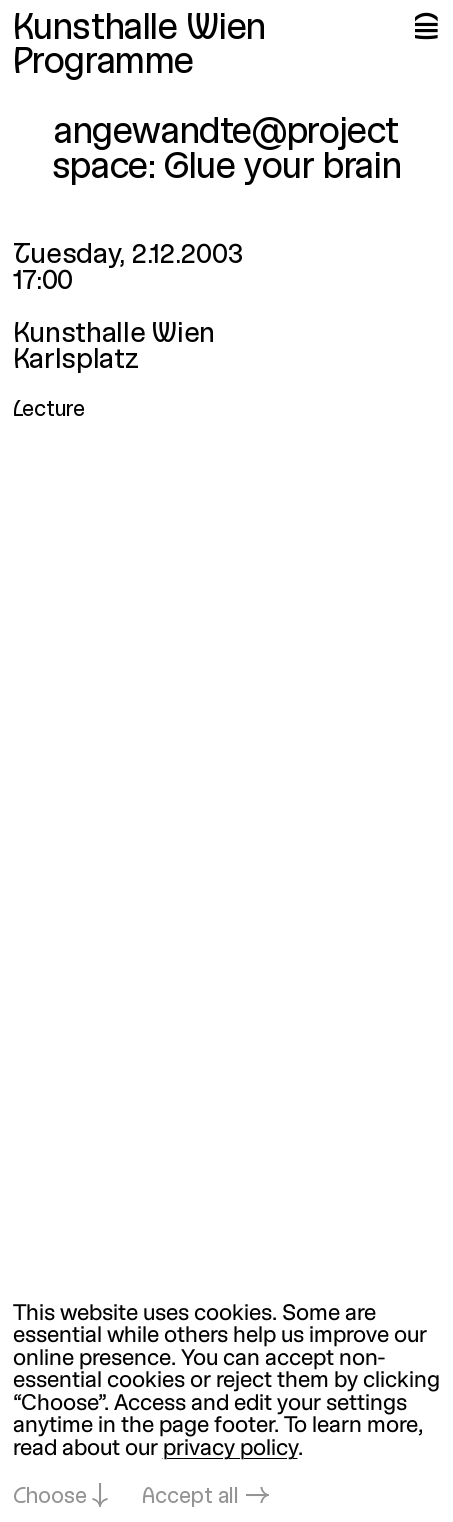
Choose (50, 1497)
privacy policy (230, 1449)
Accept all (190, 1497)
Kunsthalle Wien (139, 29)
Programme (104, 63)
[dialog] (226, 1406)
